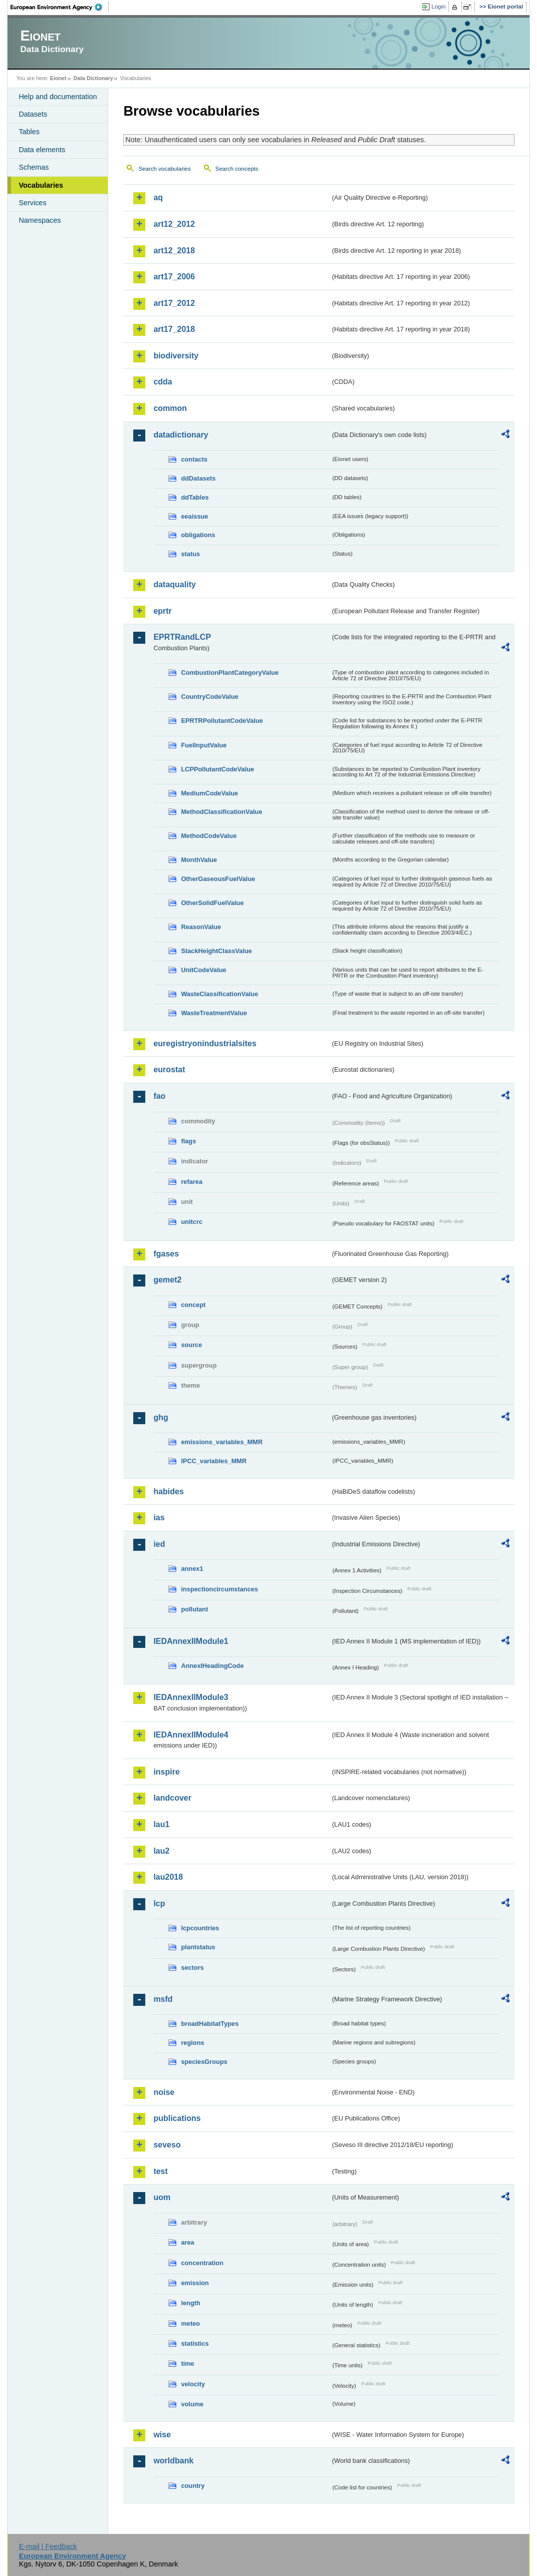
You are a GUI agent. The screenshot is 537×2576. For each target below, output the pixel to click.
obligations (198, 535)
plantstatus (198, 1947)
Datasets (33, 114)
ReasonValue (201, 927)
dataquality (174, 584)
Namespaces (40, 220)
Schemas (34, 167)
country (192, 2485)
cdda (162, 381)
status (190, 554)
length (190, 2303)
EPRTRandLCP (182, 637)
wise (162, 2434)
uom (161, 2197)
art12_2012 (174, 224)
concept (193, 1305)
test (160, 2171)
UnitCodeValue (203, 970)
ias (158, 1517)
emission (194, 2283)
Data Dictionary (93, 78)
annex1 (192, 1568)
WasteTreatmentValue (214, 1013)
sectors (192, 1967)
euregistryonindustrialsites (204, 1043)
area (187, 2242)
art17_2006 (174, 276)
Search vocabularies (164, 169)
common (170, 408)
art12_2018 (174, 250)
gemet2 (167, 1279)
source (191, 1345)
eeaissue (194, 516)
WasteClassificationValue (219, 994)
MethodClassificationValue (221, 811)
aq (158, 197)
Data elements (42, 150)
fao (159, 1096)
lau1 (161, 1824)
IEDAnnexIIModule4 (190, 1735)
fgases (166, 1253)
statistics (194, 2343)
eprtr (162, 611)
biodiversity (175, 355)
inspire (166, 1772)
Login (438, 7)
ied (159, 1544)
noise (163, 2092)
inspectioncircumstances (219, 1589)
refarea (191, 1181)
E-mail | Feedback (48, 2546)
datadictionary (180, 435)
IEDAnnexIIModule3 (190, 1697)
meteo (190, 2323)
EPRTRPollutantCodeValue (222, 720)
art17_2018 (174, 329)
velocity (193, 2384)
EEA (60, 7)
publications (176, 2118)
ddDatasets (198, 478)
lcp (159, 1903)
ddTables (194, 497)
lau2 (161, 1851)
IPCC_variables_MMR (213, 1461)
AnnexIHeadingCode (212, 1665)
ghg (160, 1417)
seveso (166, 2144)
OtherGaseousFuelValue (218, 879)
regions (192, 2042)
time (187, 2363)
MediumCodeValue (209, 793)
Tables (29, 132)
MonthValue (199, 860)
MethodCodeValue (208, 835)
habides (168, 1491)
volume (192, 2404)
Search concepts (236, 169)
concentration (202, 2263)
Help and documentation (58, 97)
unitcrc (191, 1221)
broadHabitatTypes (209, 2023)
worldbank (173, 2460)
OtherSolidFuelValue (212, 903)
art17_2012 (174, 303)
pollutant (194, 1609)
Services (32, 203)
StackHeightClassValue (216, 951)
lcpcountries (200, 1928)
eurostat (169, 1069)
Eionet (58, 78)
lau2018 (168, 1877)
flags (188, 1141)
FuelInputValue (203, 745)
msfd (162, 1999)
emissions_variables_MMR (221, 1442)
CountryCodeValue (209, 696)
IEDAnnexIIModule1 (190, 1641)
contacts (194, 459)
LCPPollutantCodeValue (217, 769)
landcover (172, 1798)
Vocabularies (41, 185)
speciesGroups (204, 2061)
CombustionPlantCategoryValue (230, 672)
